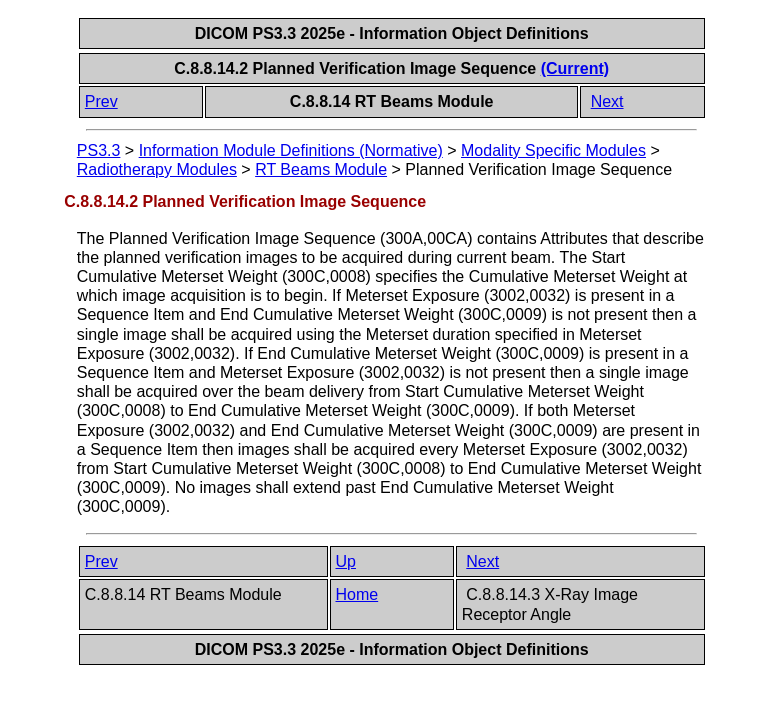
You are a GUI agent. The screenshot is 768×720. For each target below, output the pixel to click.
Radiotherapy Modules (157, 169)
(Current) (575, 68)
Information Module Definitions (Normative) (291, 150)
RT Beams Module (321, 169)
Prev (101, 101)
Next (607, 101)
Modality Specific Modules (553, 150)
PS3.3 (99, 150)
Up (346, 561)
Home (357, 594)
